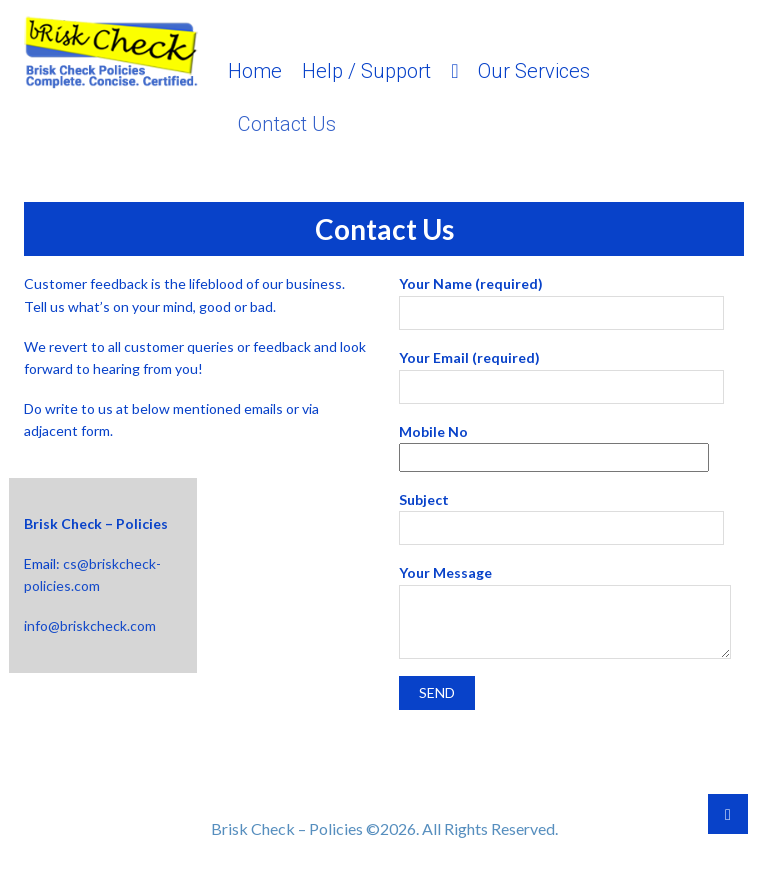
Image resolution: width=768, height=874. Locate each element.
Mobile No (554, 444)
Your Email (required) (561, 372)
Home (255, 71)
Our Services (534, 71)
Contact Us (287, 124)
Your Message (565, 584)
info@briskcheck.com (90, 625)
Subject (561, 514)
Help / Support (366, 71)
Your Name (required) (561, 298)
